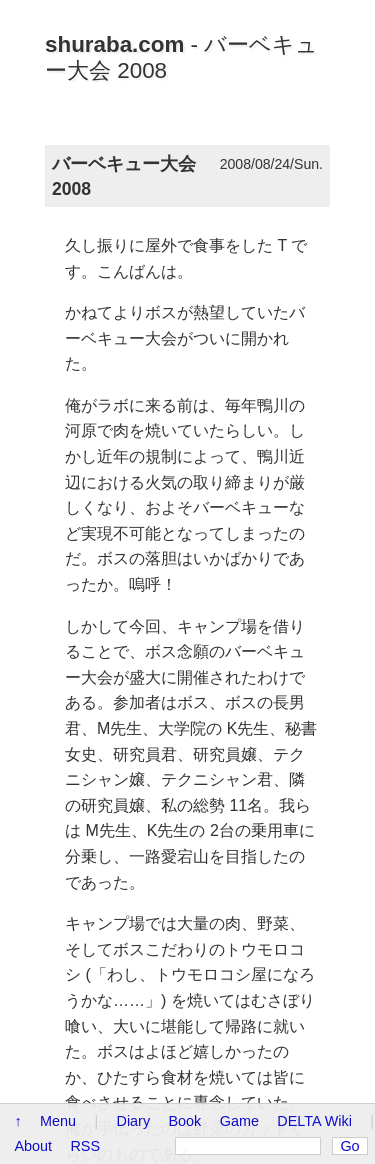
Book (185, 1121)
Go (349, 1146)
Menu (58, 1121)
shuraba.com (114, 44)
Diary (134, 1121)
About (33, 1146)
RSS (85, 1146)
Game (239, 1121)
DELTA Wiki (314, 1121)
